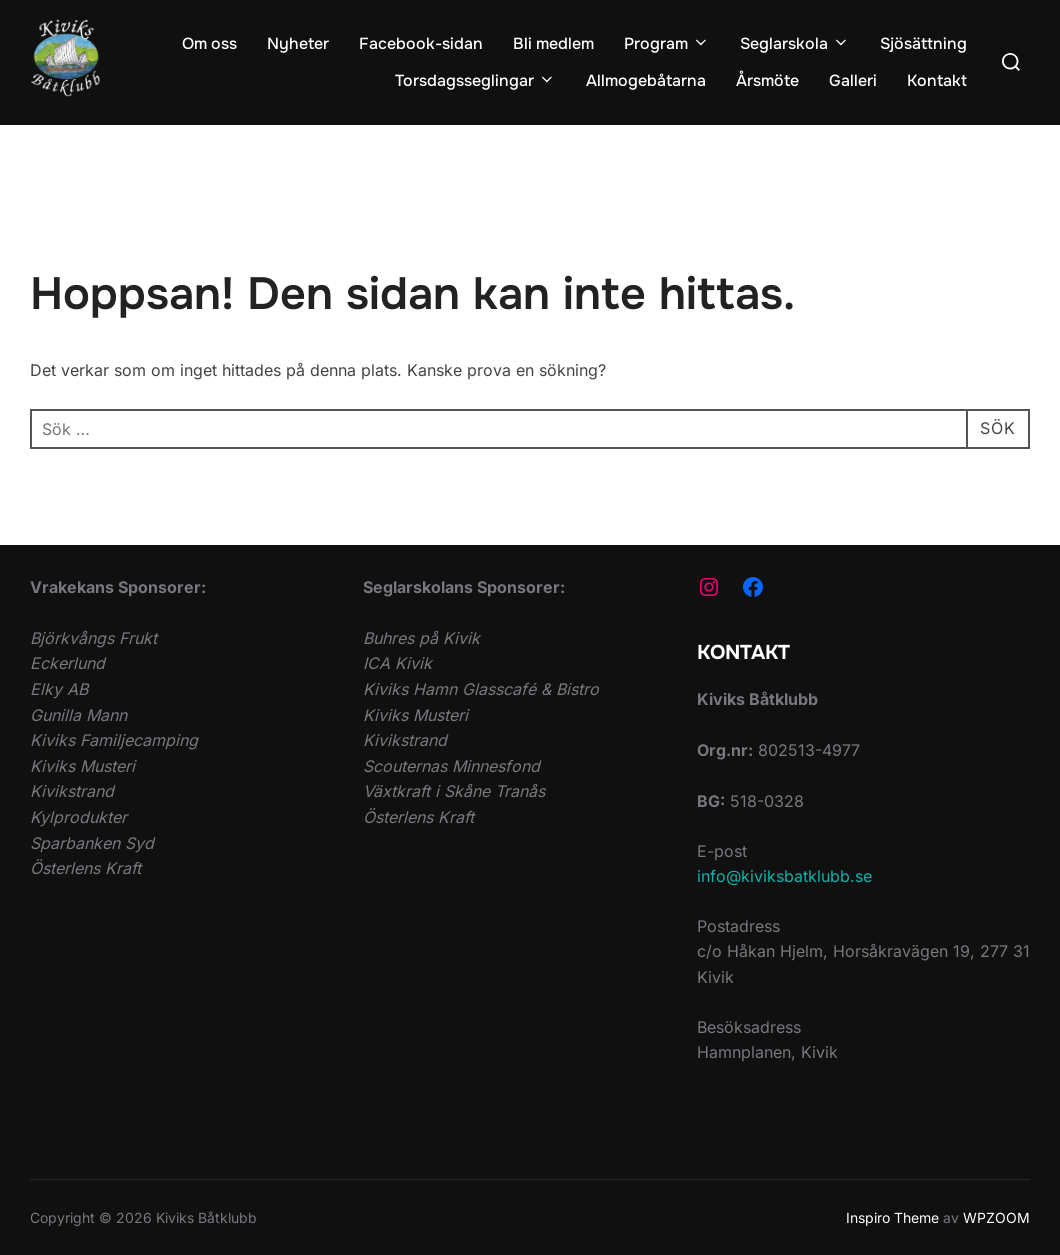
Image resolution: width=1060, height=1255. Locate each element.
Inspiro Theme (892, 1217)
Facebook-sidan (421, 43)
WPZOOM (996, 1217)
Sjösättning (923, 43)
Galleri (853, 80)
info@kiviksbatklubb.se (784, 876)
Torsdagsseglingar (475, 80)
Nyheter (298, 43)
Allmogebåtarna (646, 80)
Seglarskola (795, 43)
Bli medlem (553, 43)
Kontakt (937, 80)
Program (667, 43)
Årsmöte (767, 80)
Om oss (209, 43)
